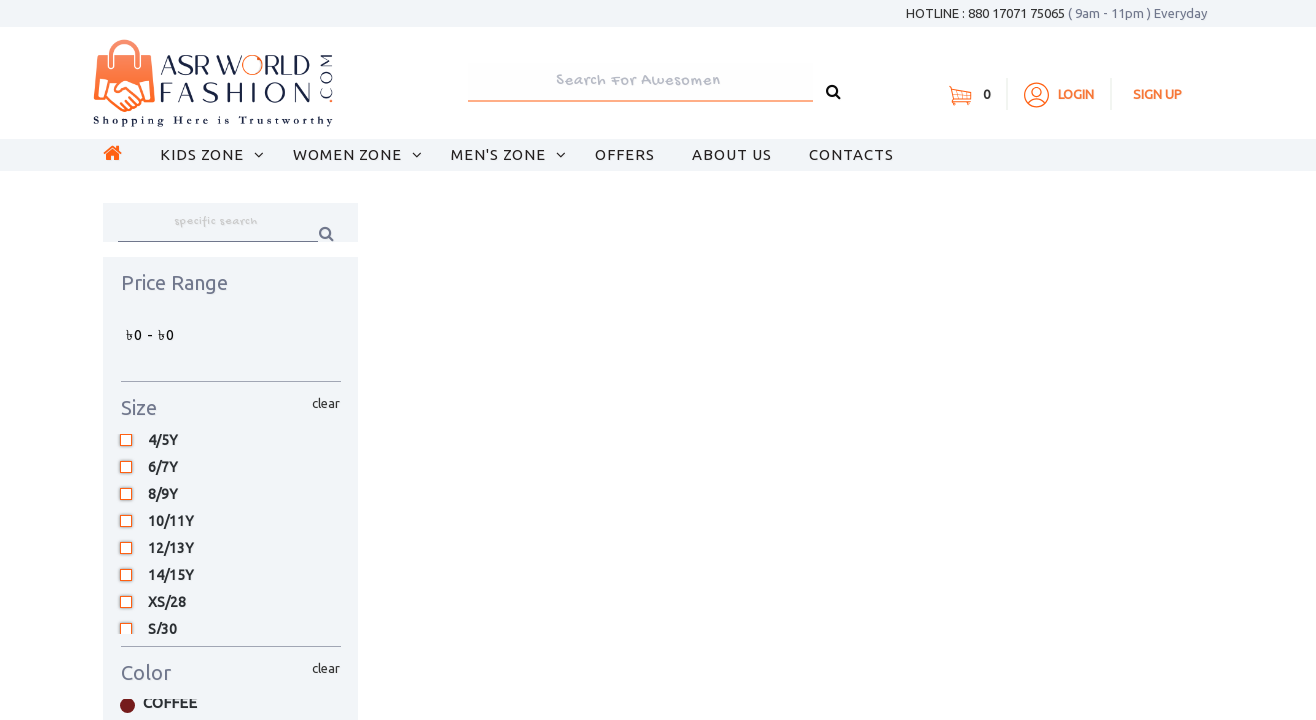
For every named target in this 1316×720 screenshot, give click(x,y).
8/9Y (163, 494)
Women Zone (349, 154)
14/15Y (171, 575)
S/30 (162, 629)
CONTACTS (851, 154)
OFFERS (625, 154)
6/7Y (163, 467)
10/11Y (171, 521)
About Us (732, 154)
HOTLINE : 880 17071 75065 (1056, 13)
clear (326, 403)
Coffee (165, 703)
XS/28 (167, 602)
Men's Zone (500, 154)
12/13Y (171, 548)
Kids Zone (204, 154)
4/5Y (163, 440)
